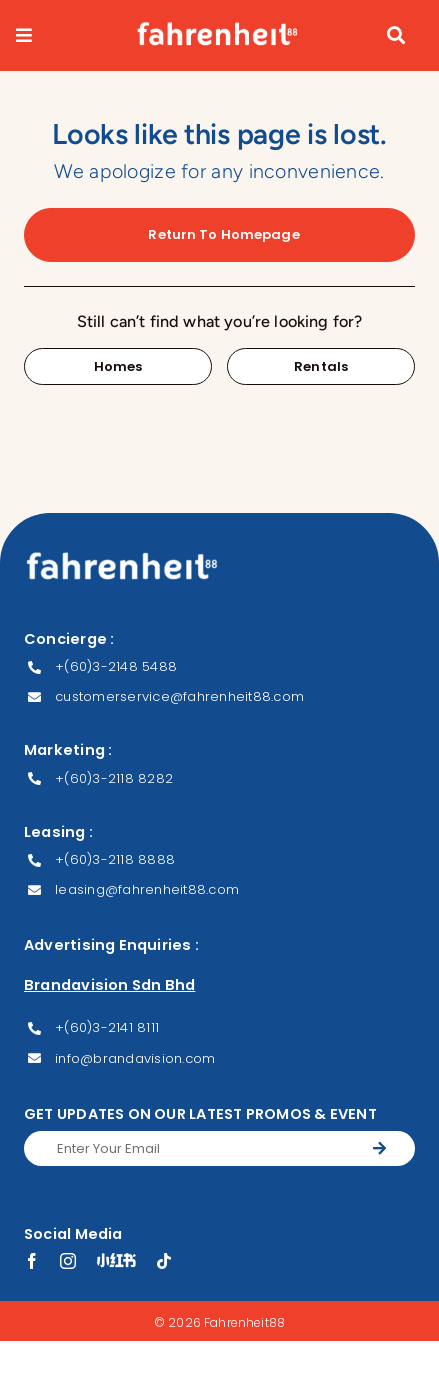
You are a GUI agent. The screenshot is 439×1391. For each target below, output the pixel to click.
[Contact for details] (118, 366)
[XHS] (116, 1260)
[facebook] (32, 1261)
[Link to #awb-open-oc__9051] (396, 35)
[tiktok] (164, 1261)
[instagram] (68, 1261)
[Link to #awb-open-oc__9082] (48, 35)
